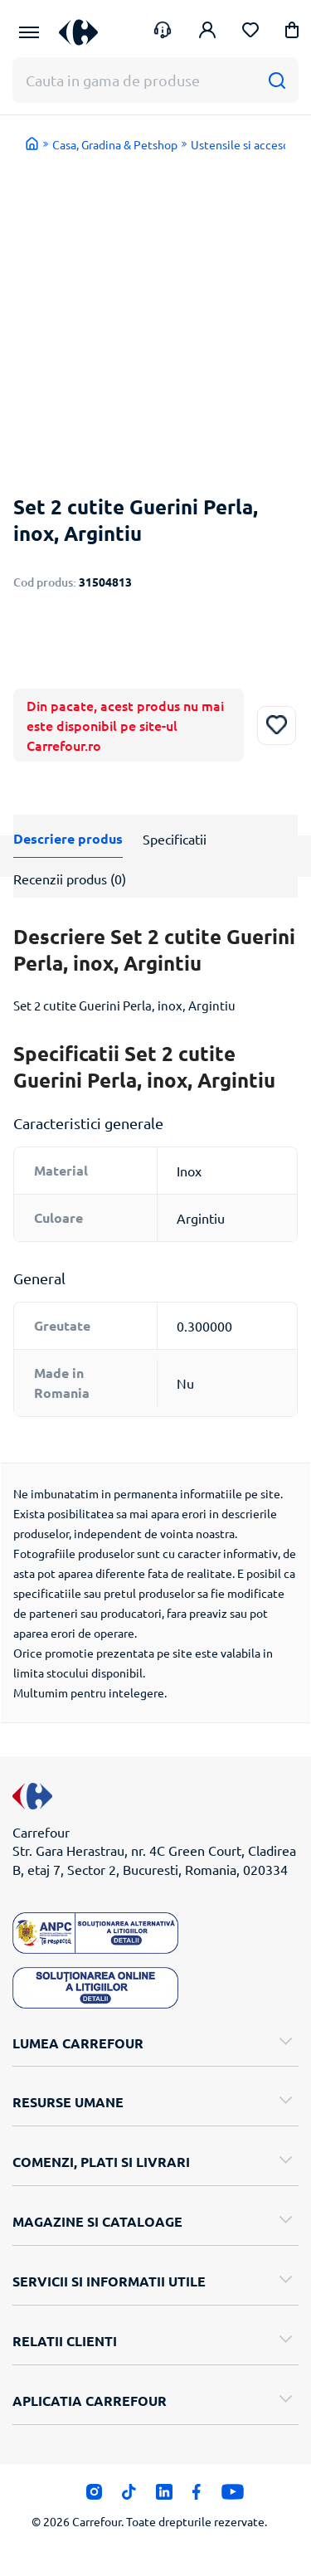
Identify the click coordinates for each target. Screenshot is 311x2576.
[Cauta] (276, 80)
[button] (292, 33)
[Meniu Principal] (29, 32)
